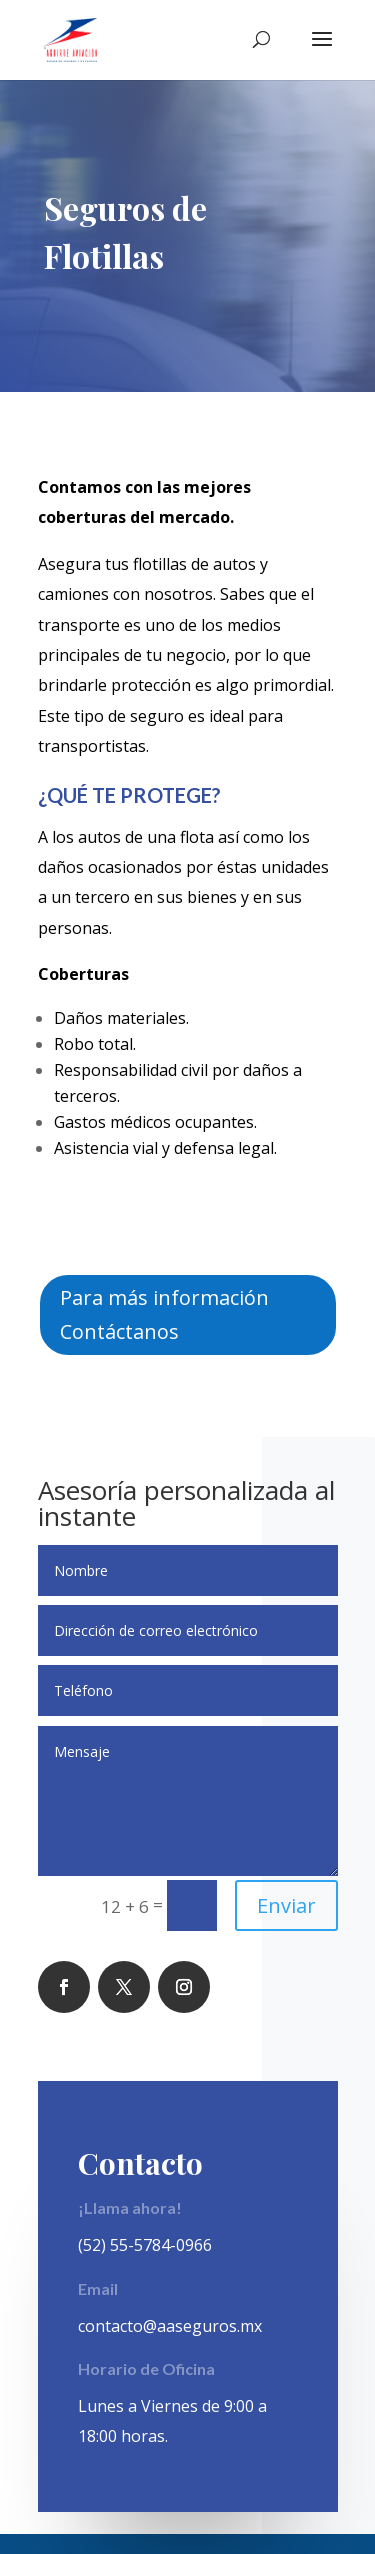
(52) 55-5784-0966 (145, 2245)
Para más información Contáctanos (164, 1314)
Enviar (286, 1905)
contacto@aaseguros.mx (170, 2326)
